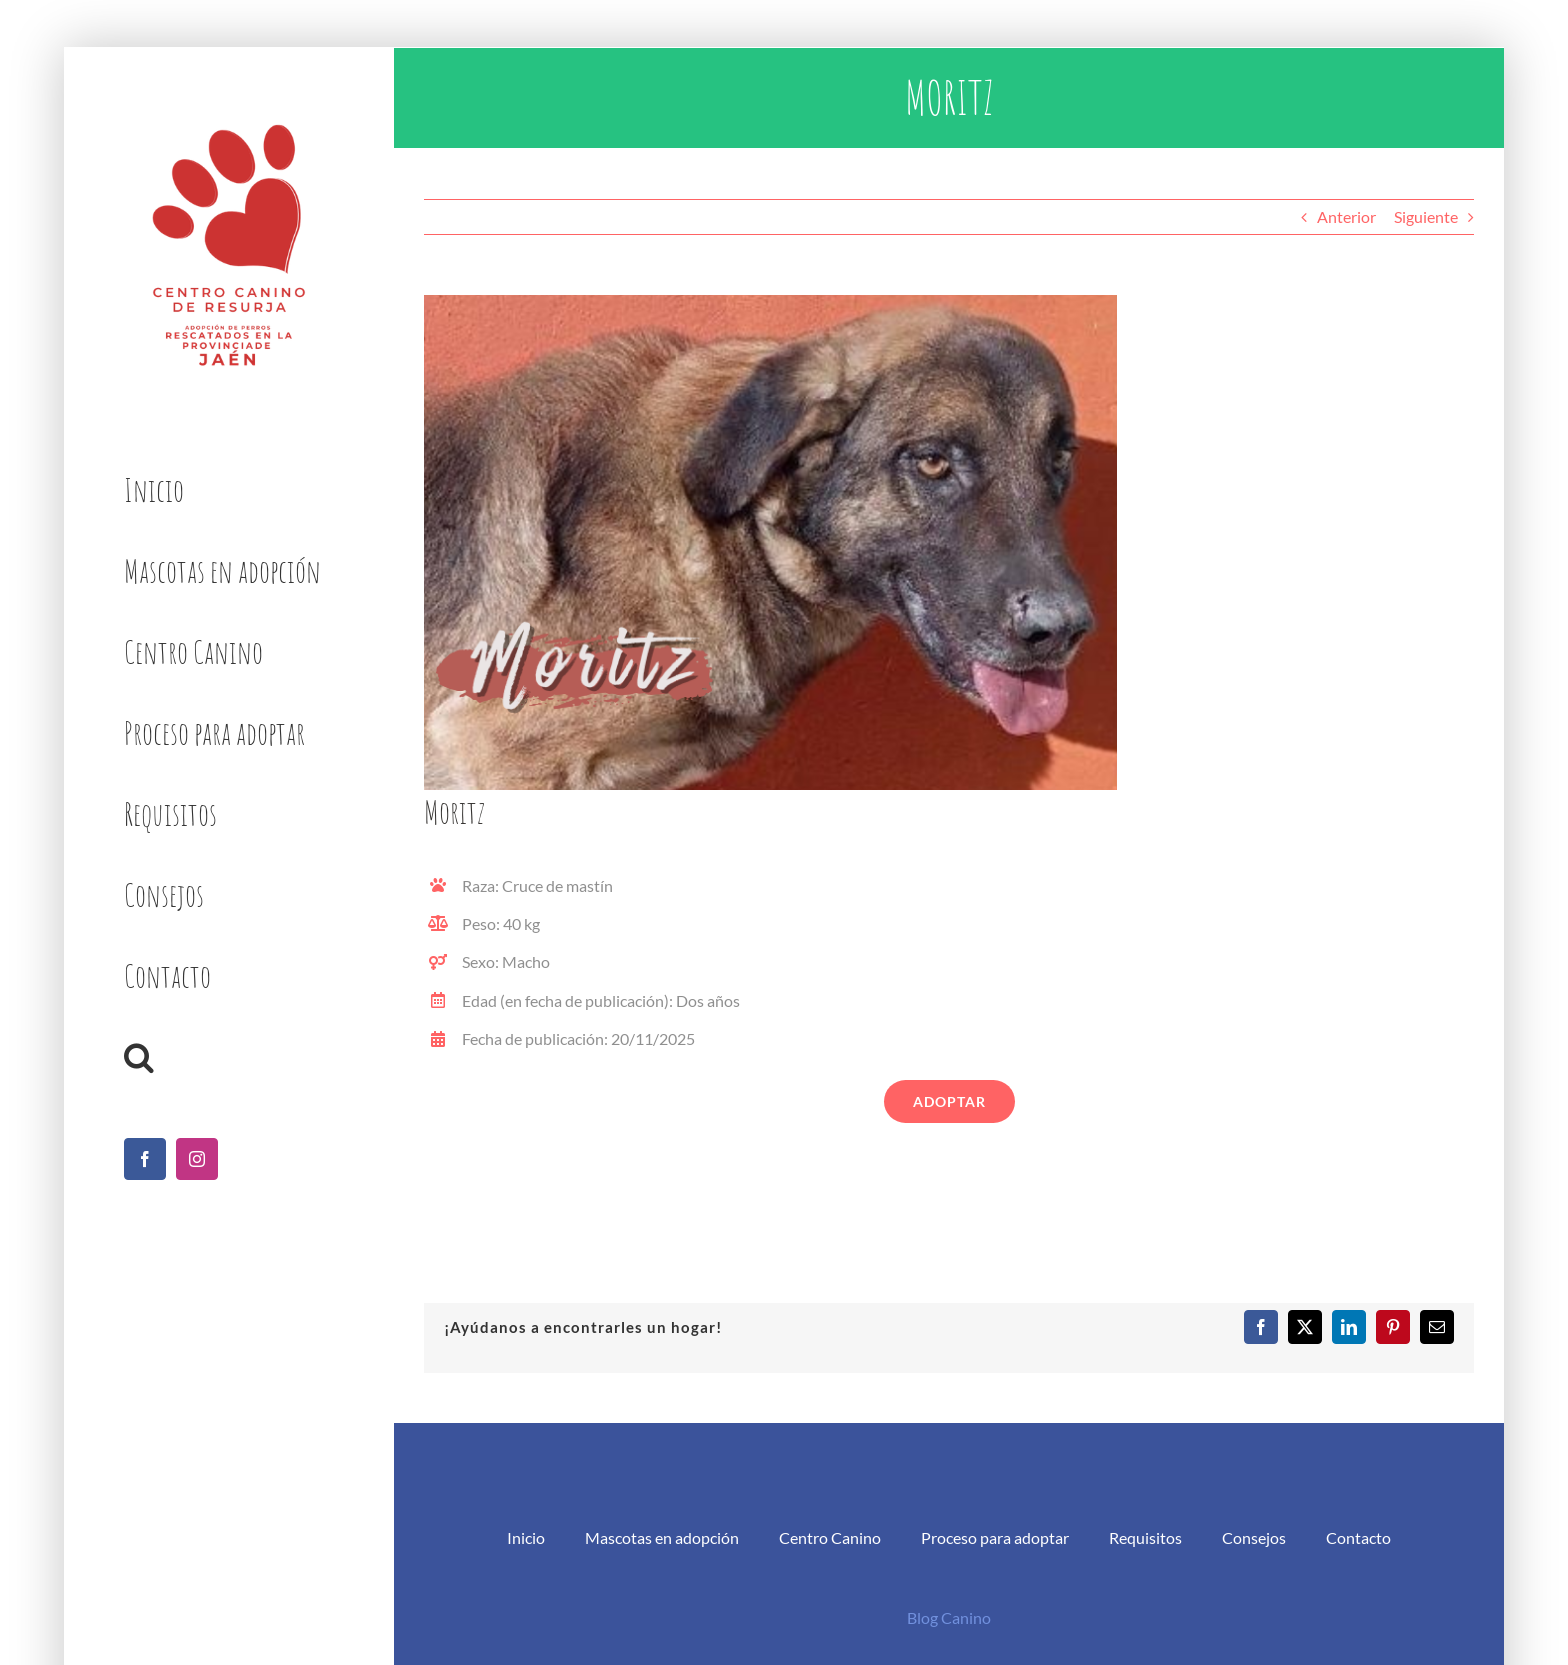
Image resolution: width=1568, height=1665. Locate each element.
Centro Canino (830, 1537)
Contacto (1358, 1537)
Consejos (1254, 1537)
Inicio (526, 1537)
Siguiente (1426, 216)
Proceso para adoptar (995, 1537)
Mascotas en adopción (662, 1537)
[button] (228, 1057)
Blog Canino (949, 1617)
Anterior (1346, 216)
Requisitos (1145, 1537)
